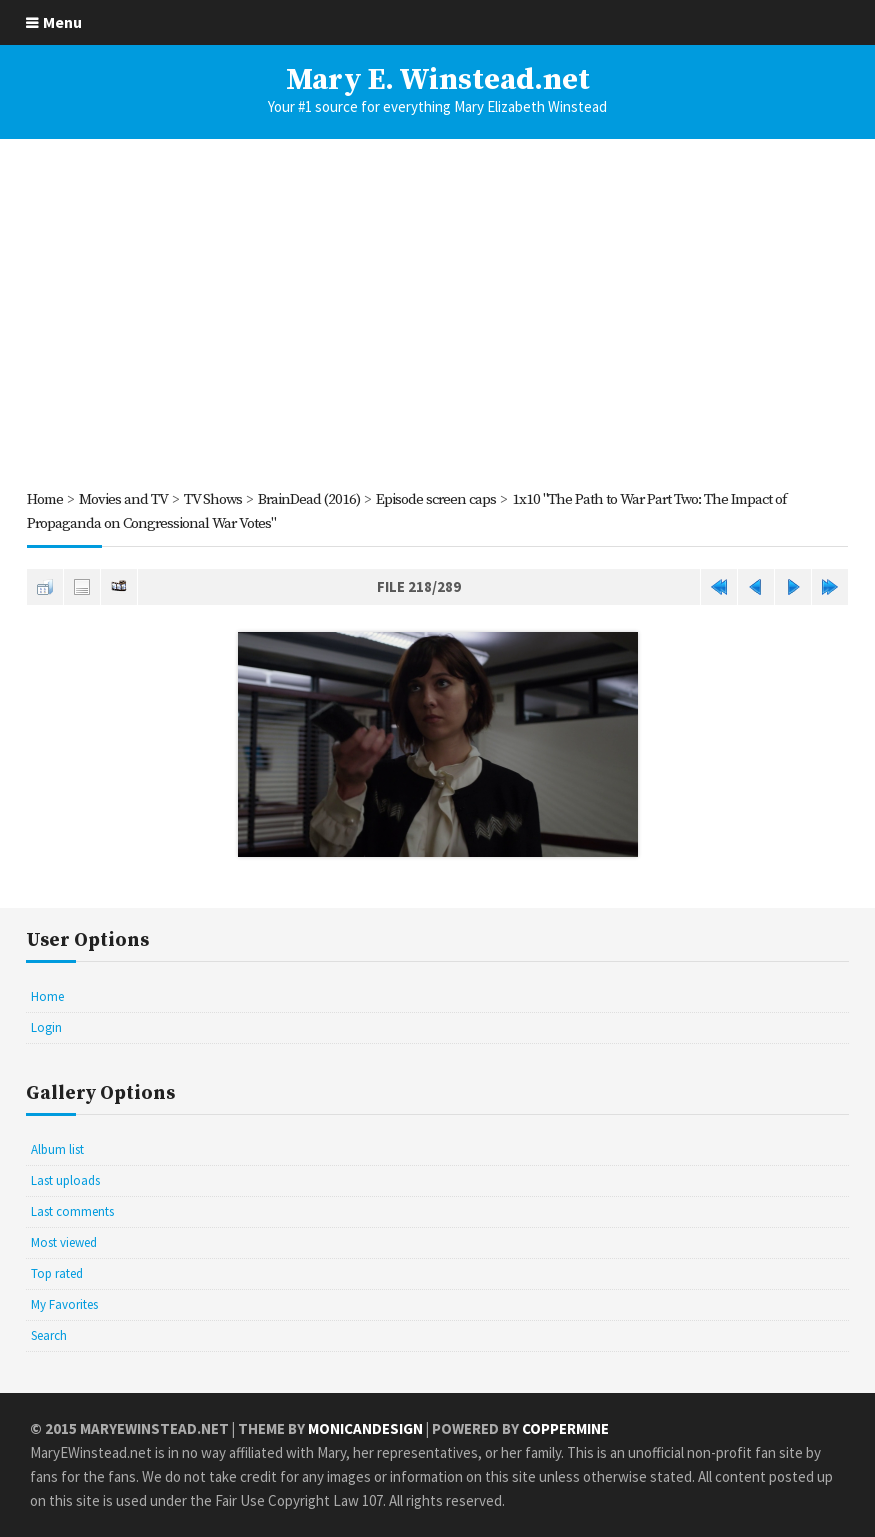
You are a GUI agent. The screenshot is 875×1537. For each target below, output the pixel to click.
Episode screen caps (436, 499)
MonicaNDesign (365, 1428)
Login (46, 1027)
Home (45, 499)
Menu (62, 22)
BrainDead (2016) (309, 499)
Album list (57, 1149)
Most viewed (64, 1242)
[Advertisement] (437, 313)
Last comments (72, 1211)
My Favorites (64, 1304)
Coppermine (565, 1428)
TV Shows (213, 499)
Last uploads (65, 1180)
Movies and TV (123, 499)
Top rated (57, 1273)
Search (49, 1335)
